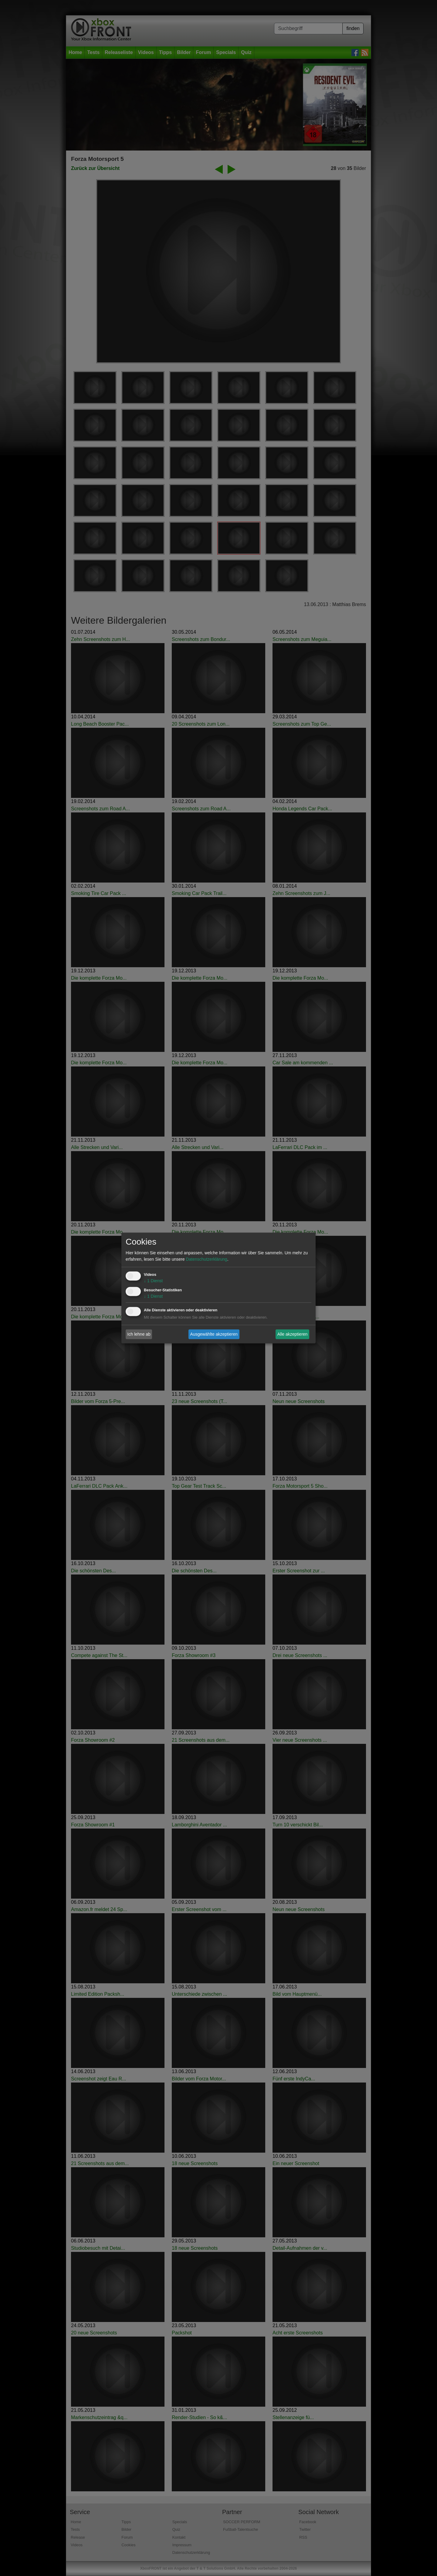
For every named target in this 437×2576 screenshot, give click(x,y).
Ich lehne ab (139, 1334)
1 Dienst (153, 1281)
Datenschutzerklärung (206, 1259)
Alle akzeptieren (292, 1334)
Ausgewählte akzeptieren (214, 1334)
